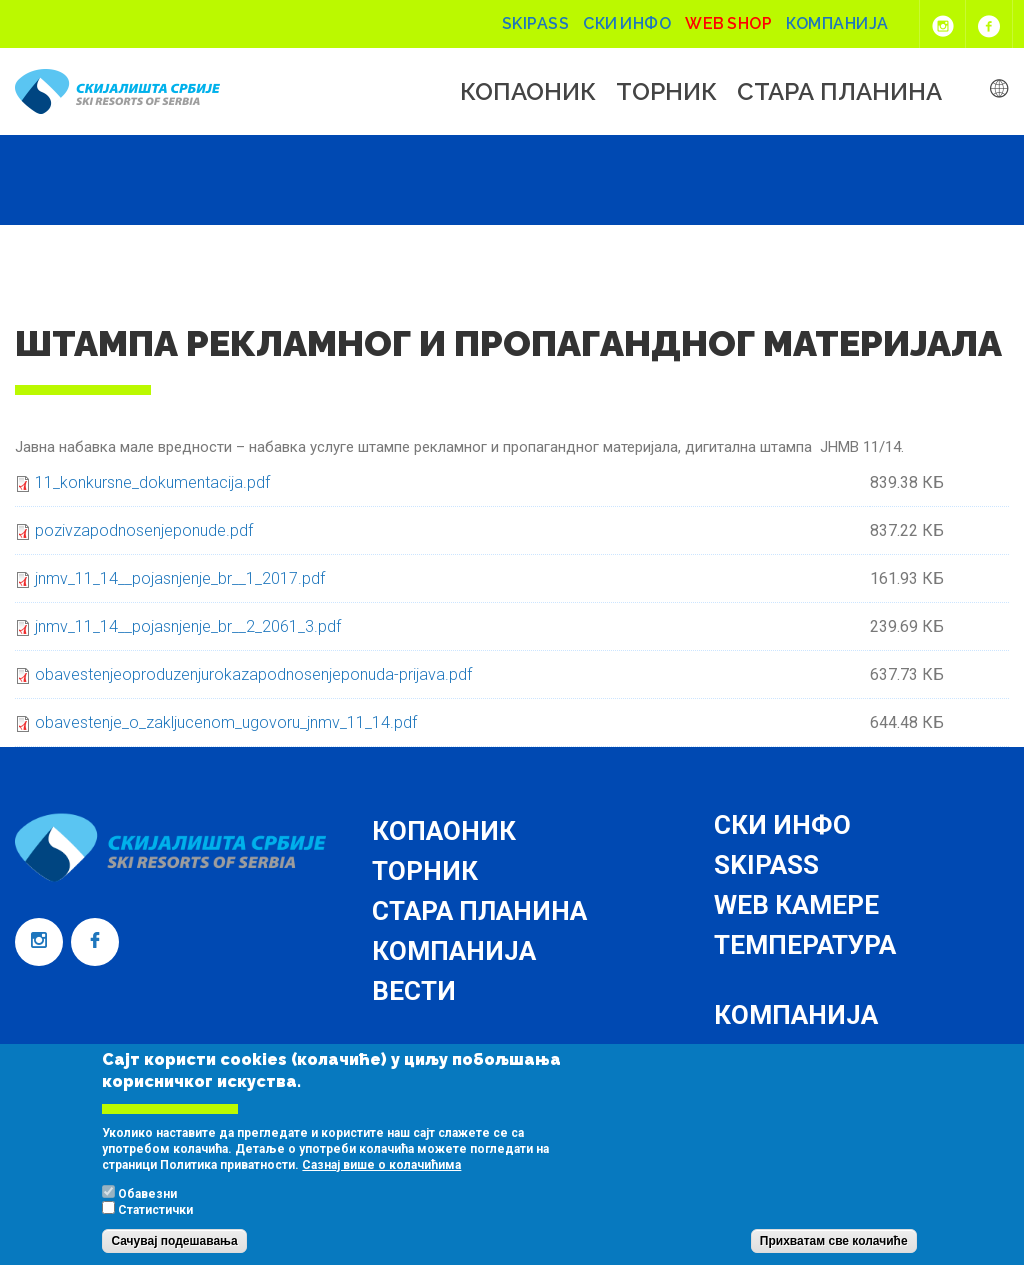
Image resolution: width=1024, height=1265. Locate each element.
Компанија (837, 23)
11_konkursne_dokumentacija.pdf (152, 482)
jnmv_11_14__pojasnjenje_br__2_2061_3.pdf (188, 626)
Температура (805, 945)
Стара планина (839, 92)
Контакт (773, 1055)
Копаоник (528, 92)
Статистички (155, 1229)
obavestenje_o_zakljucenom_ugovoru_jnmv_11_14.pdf (226, 722)
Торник (666, 92)
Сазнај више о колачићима (381, 1184)
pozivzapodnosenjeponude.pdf (144, 530)
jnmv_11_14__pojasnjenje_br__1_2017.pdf (180, 578)
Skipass (536, 23)
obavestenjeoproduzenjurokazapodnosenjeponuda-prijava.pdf (253, 674)
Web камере (796, 905)
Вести (414, 991)
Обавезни (147, 1213)
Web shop (728, 23)
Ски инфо (627, 23)
